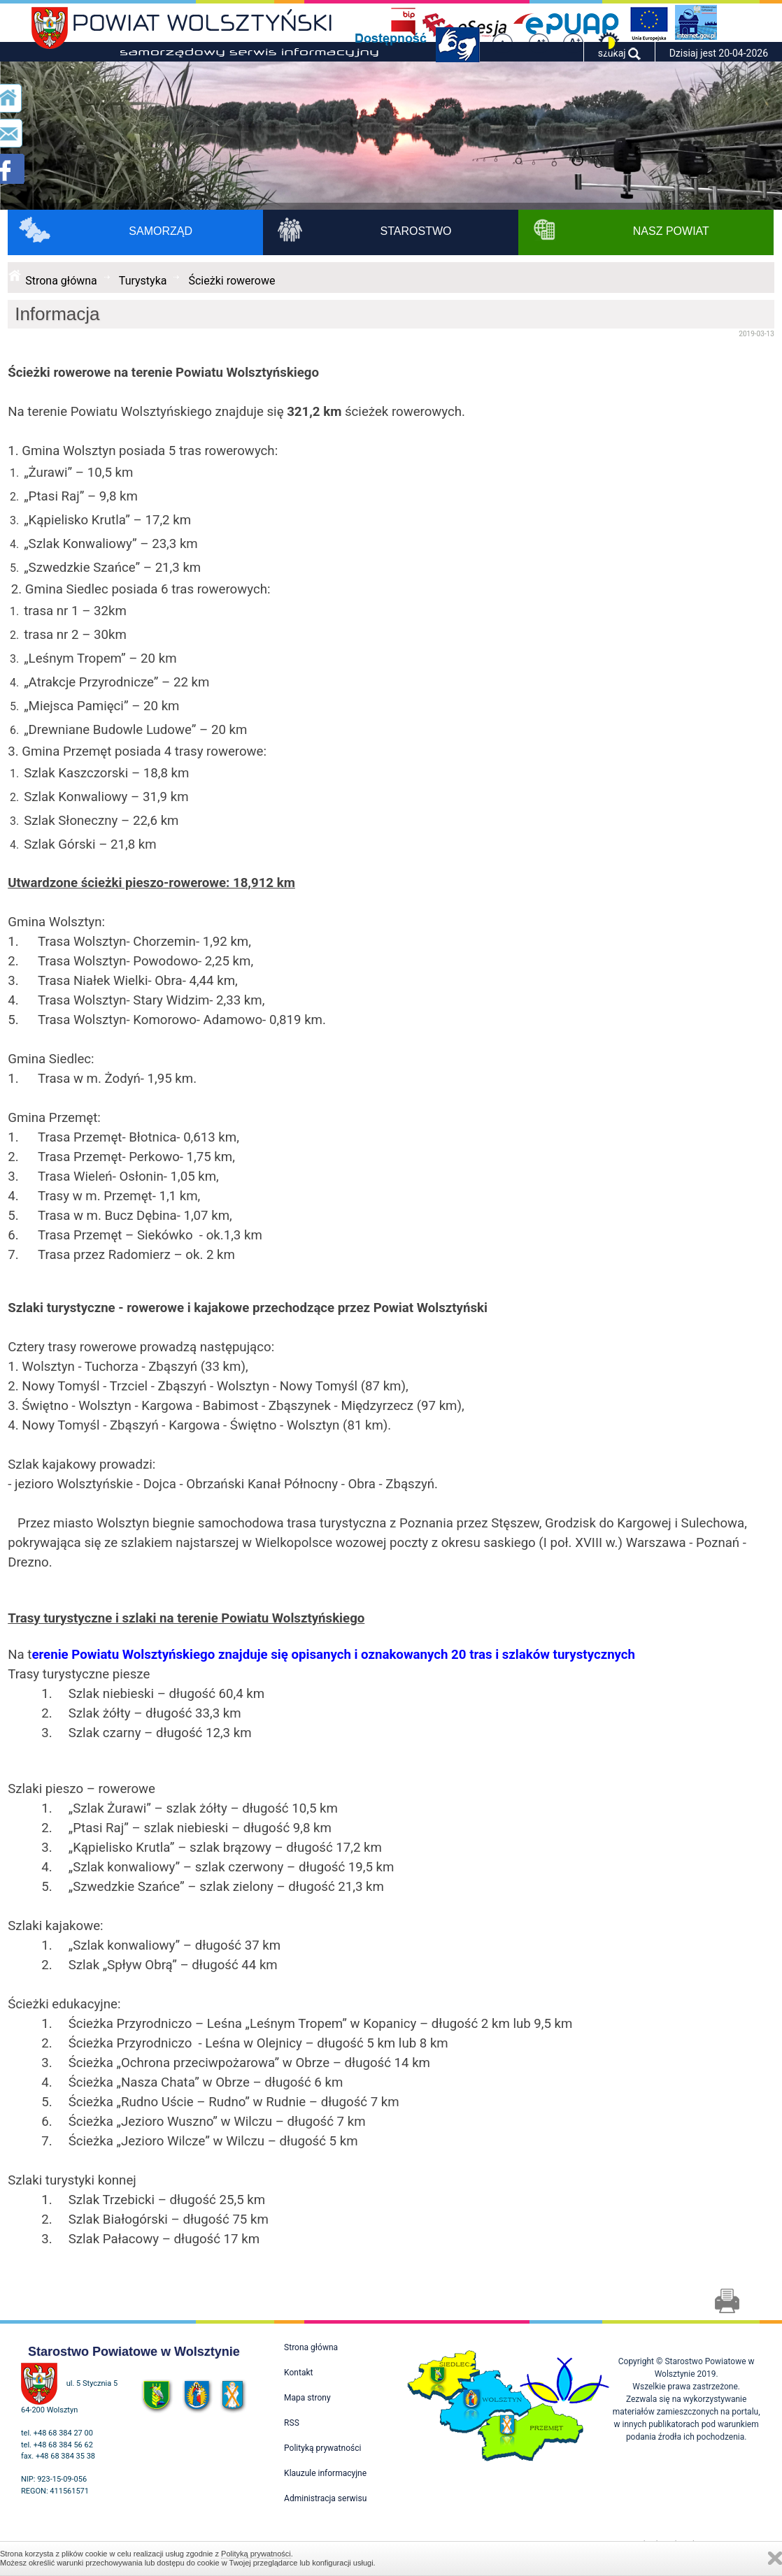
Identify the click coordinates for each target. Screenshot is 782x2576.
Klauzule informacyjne (325, 2473)
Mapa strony (307, 2398)
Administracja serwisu (325, 2498)
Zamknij (775, 2558)
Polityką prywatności (256, 2553)
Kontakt (298, 2372)
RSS (291, 2423)
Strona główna (61, 280)
